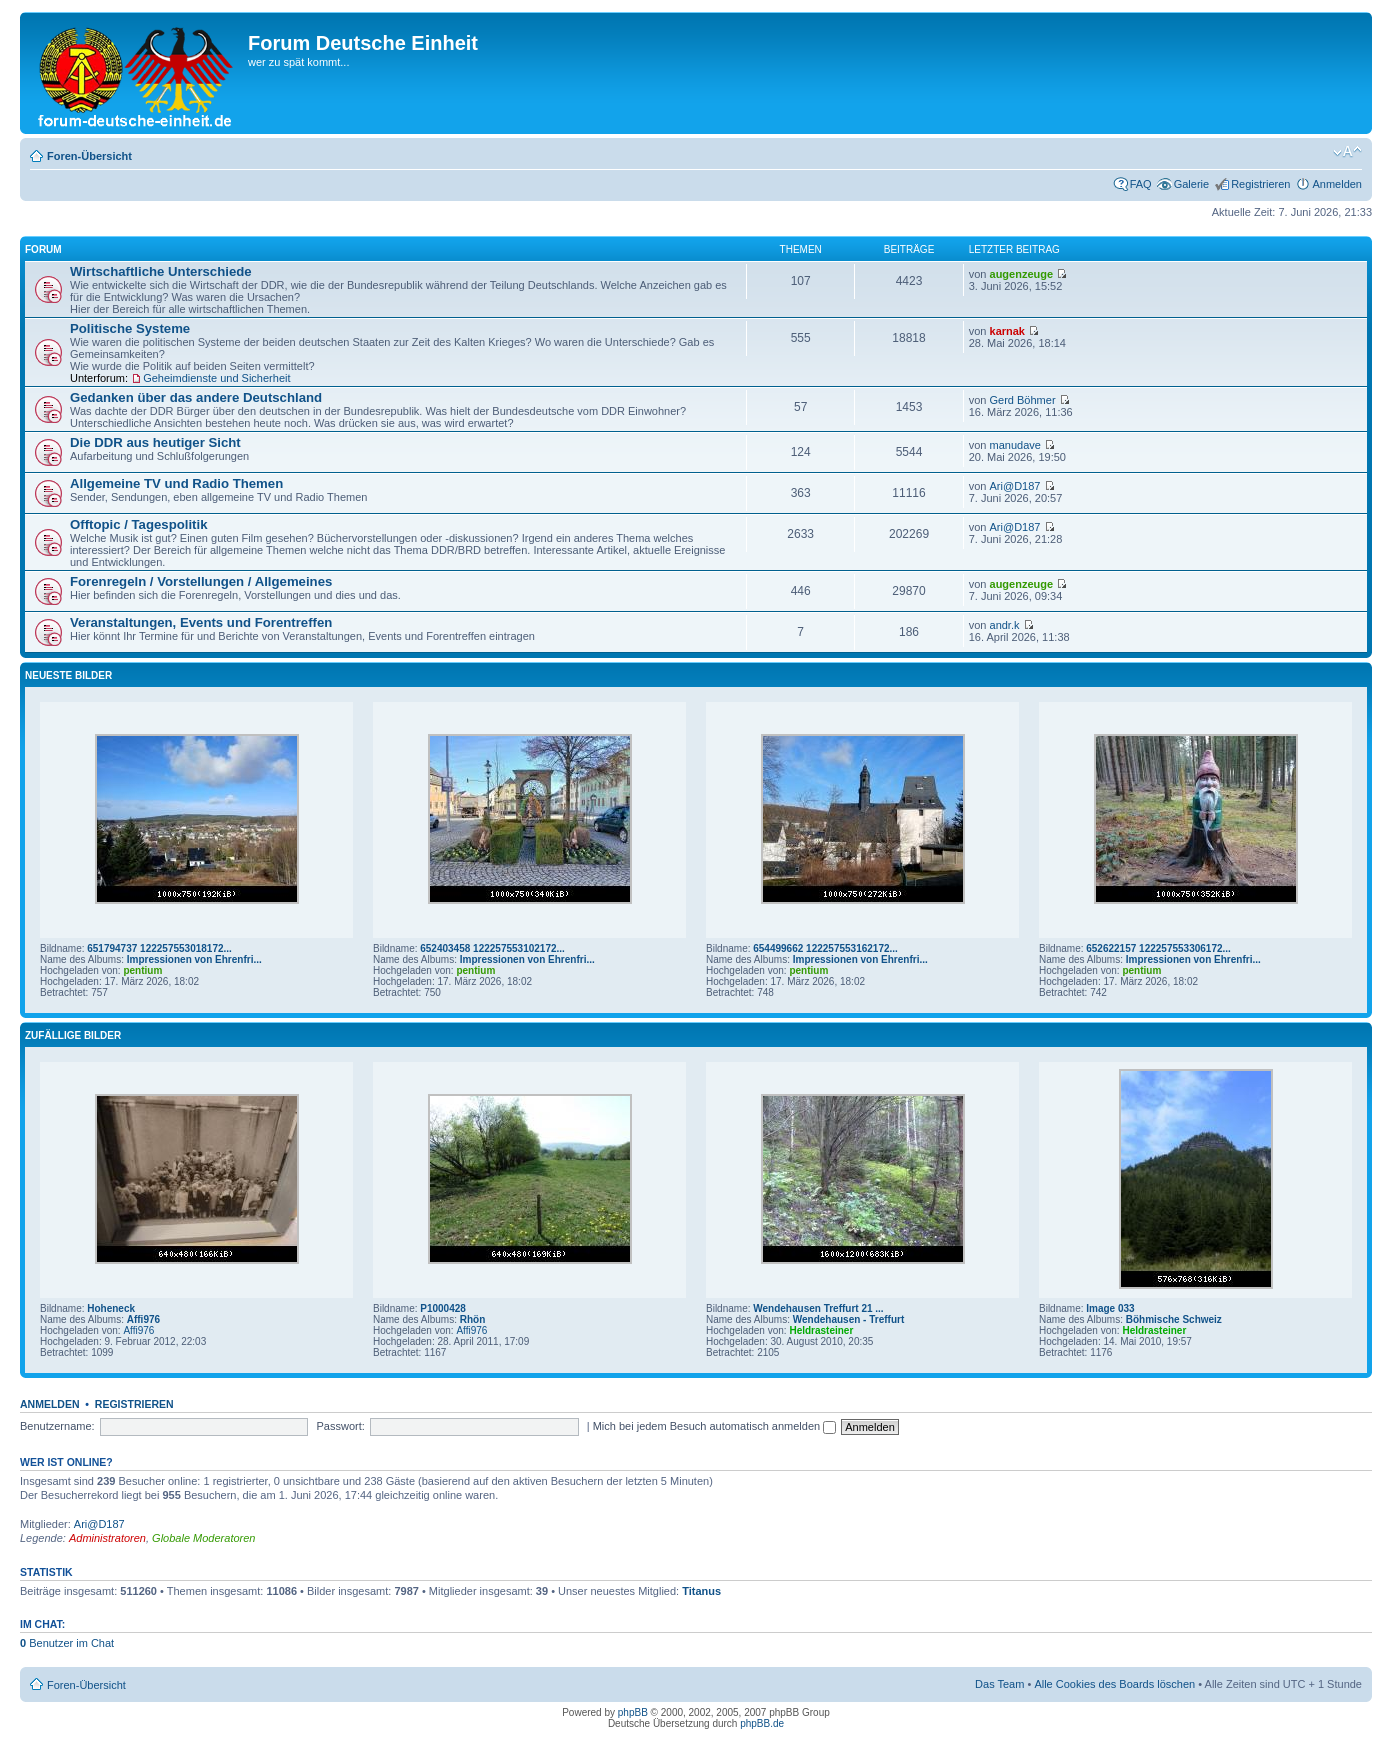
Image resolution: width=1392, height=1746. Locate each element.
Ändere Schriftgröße (1347, 152)
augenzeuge (1022, 274)
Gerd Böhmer (1023, 400)
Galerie (1191, 184)
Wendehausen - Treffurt (849, 1319)
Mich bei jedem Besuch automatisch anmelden (715, 1426)
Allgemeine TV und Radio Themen (176, 483)
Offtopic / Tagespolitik (139, 524)
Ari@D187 (1015, 486)
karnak (1007, 331)
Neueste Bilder (68, 675)
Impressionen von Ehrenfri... (194, 959)
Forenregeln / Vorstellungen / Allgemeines (201, 581)
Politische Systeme (130, 328)
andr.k (1005, 625)
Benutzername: (57, 1426)
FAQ (1141, 184)
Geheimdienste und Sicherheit (216, 378)
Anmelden (1337, 184)
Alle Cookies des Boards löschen (1114, 1684)
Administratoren (107, 1538)
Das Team (999, 1684)
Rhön (473, 1319)
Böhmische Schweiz (1174, 1319)
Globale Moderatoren (203, 1538)
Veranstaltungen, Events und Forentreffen (201, 622)
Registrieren (1260, 184)
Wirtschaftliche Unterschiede (161, 271)
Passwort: (341, 1426)
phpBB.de (762, 1723)
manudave (1015, 445)
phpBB (633, 1712)
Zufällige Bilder (73, 1035)
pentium (142, 970)
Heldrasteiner (821, 1330)
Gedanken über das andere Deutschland (196, 397)
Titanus (701, 1591)
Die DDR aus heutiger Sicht (155, 442)
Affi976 (143, 1319)
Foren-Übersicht (89, 156)
